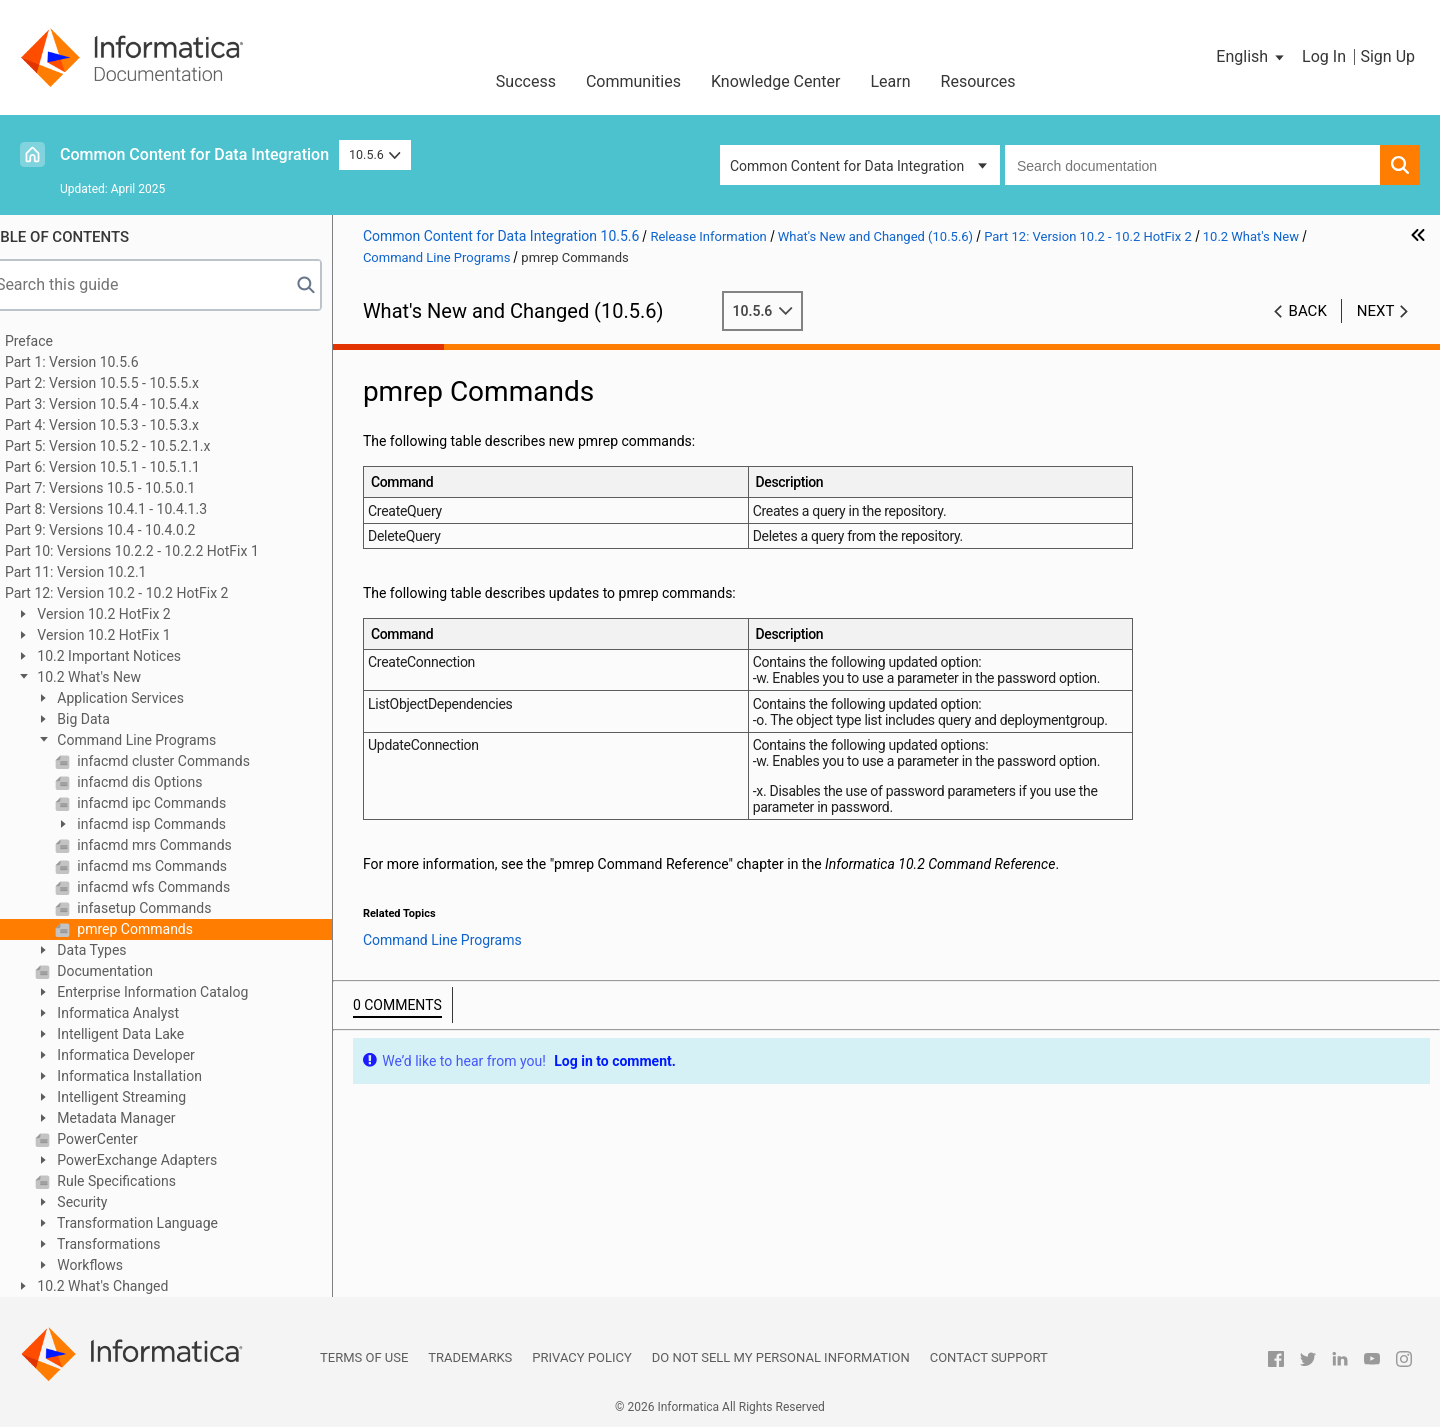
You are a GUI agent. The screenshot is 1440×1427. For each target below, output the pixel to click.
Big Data (110, 719)
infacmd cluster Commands (190, 761)
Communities (633, 81)
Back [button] (1308, 311)
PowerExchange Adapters (163, 1160)
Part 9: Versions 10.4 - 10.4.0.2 (128, 530)
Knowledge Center (776, 81)
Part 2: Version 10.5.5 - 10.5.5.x (130, 383)
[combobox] (1192, 165)
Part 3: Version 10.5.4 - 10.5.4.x (130, 404)
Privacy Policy (581, 1357)
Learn (891, 81)
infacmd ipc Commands (178, 803)
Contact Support (989, 1357)
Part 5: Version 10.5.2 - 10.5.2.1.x (136, 446)
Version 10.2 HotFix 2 (130, 614)
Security (109, 1202)
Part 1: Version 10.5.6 (100, 362)
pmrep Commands (161, 929)
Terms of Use (364, 1357)
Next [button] (1376, 311)
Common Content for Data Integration (194, 154)
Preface (57, 341)
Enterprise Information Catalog (179, 992)
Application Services (147, 698)
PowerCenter (124, 1139)
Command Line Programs (163, 740)
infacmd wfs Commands (180, 887)
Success (526, 81)
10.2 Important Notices (135, 656)
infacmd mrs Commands (181, 845)
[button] (1251, 57)
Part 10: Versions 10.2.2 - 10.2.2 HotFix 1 (160, 551)
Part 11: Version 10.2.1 (104, 572)
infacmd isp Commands (178, 824)
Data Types (118, 950)
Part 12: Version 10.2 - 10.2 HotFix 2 (145, 593)
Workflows (116, 1265)
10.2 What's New (115, 677)
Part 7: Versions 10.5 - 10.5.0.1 (128, 488)
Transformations (135, 1244)
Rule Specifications (143, 1181)
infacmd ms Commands (178, 866)
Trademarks (470, 1357)
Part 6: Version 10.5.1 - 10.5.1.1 (130, 467)
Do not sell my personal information (781, 1357)
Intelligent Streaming (148, 1097)
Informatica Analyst (144, 1013)
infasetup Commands (171, 908)
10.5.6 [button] (375, 154)
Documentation (131, 971)
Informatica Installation (156, 1076)
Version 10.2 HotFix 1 (130, 635)
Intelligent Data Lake (147, 1034)
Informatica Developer (152, 1055)
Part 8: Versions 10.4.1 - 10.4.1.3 (134, 509)
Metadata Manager (143, 1118)
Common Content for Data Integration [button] (847, 166)
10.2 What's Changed (129, 1286)
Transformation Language (164, 1223)
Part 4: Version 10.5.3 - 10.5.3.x (130, 425)
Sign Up (1387, 56)
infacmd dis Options (166, 782)
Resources (978, 81)
